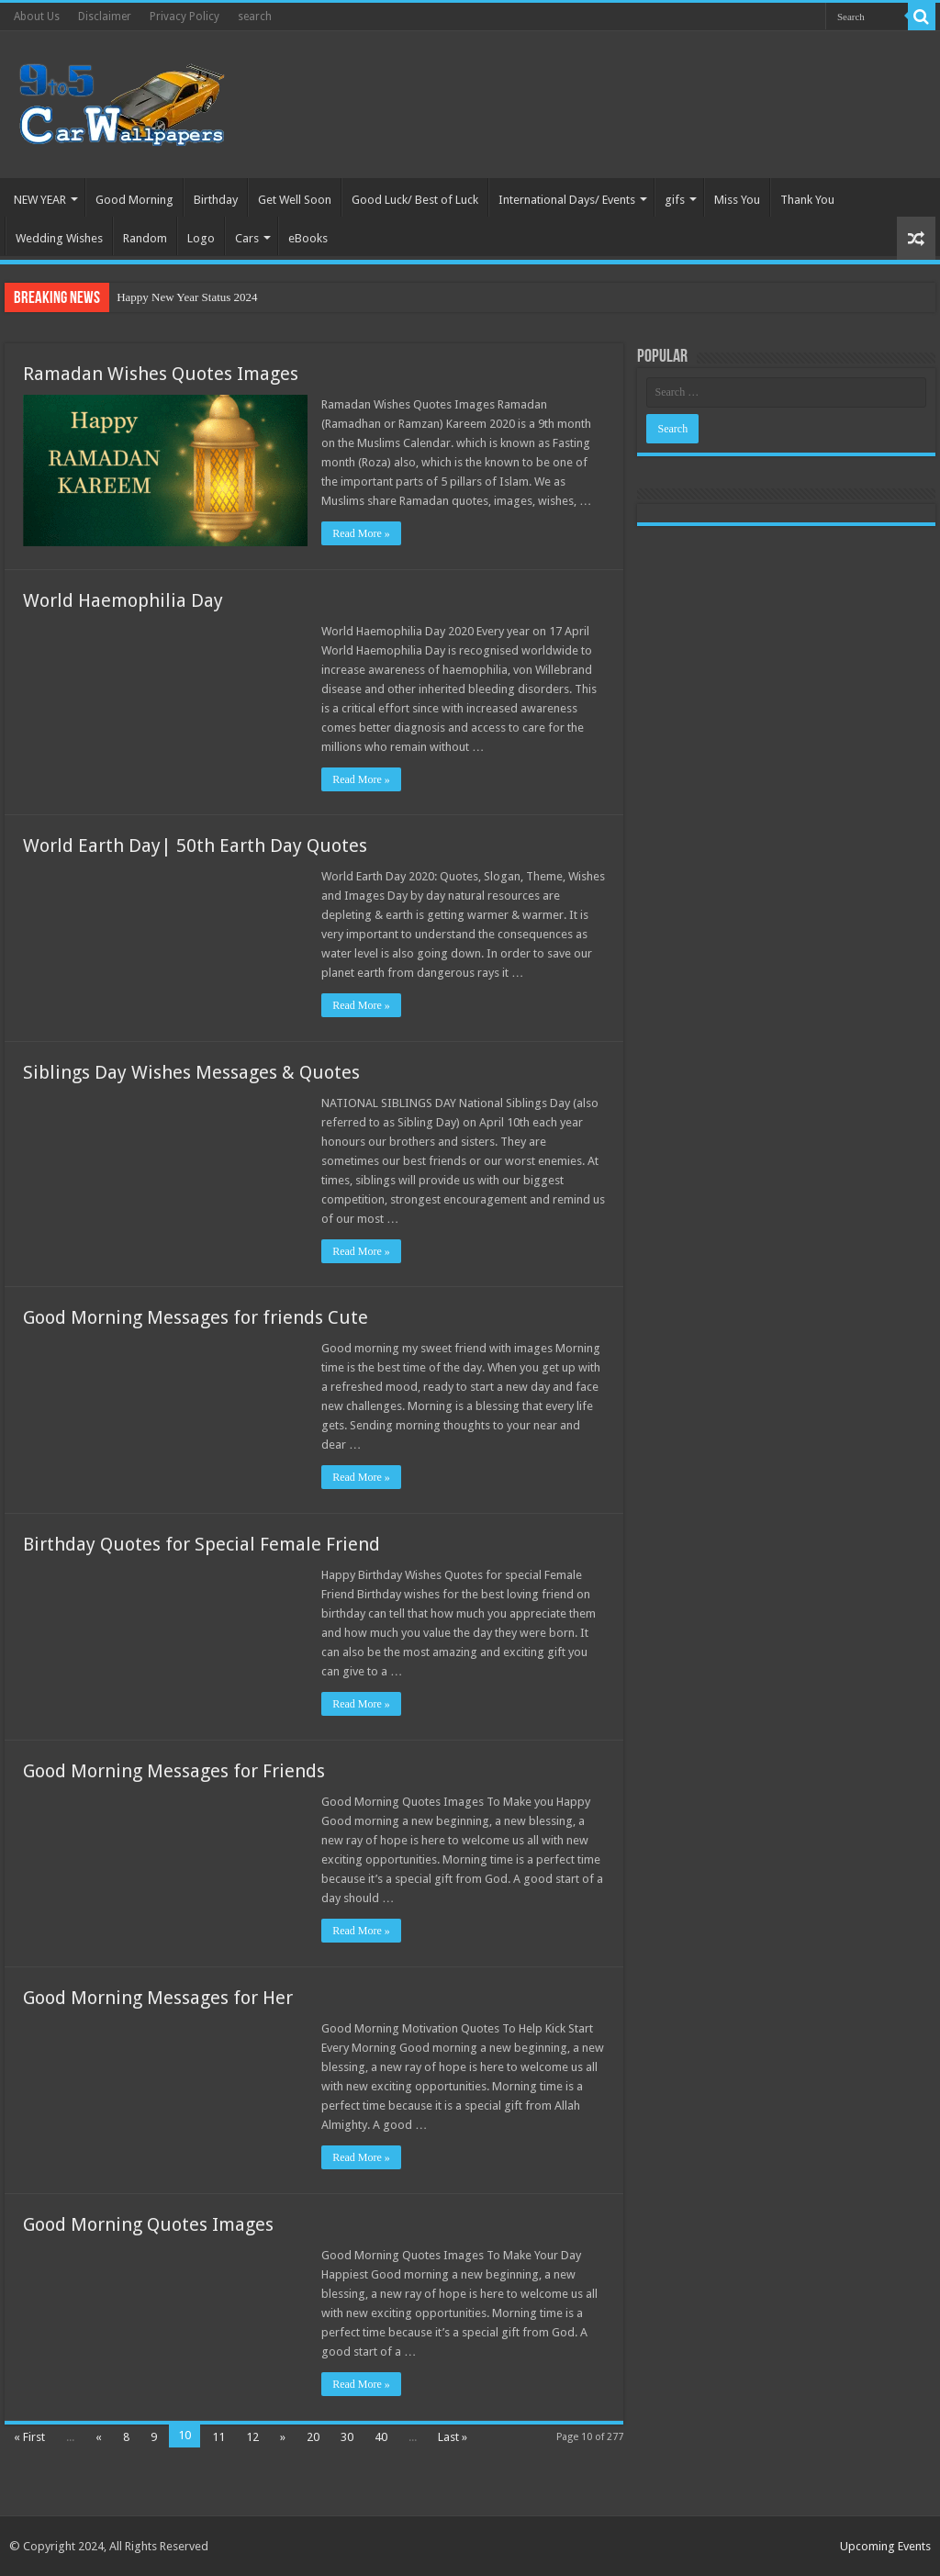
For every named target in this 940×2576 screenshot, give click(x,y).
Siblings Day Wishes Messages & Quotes (191, 1072)
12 (252, 2437)
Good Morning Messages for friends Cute (195, 1317)
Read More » (361, 533)
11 (218, 2437)
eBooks (308, 238)
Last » (452, 2437)
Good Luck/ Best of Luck (415, 200)
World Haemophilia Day (123, 600)
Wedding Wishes (59, 238)
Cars (247, 238)
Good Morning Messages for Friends (174, 1771)
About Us (37, 16)
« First (29, 2437)
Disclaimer (104, 16)
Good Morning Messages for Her (158, 1998)
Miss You (737, 200)
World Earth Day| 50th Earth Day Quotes (195, 845)
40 (381, 2437)
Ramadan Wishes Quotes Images (160, 374)
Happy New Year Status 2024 (187, 297)
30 (347, 2437)
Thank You (807, 200)
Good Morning (134, 200)
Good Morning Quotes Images (148, 2224)
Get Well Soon (294, 200)
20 (313, 2437)
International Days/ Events (566, 200)
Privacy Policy (184, 16)
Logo (201, 238)
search (255, 16)
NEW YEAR (40, 200)
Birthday (216, 200)
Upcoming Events (885, 2546)
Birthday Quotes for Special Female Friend (201, 1544)
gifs (675, 200)
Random (145, 238)
